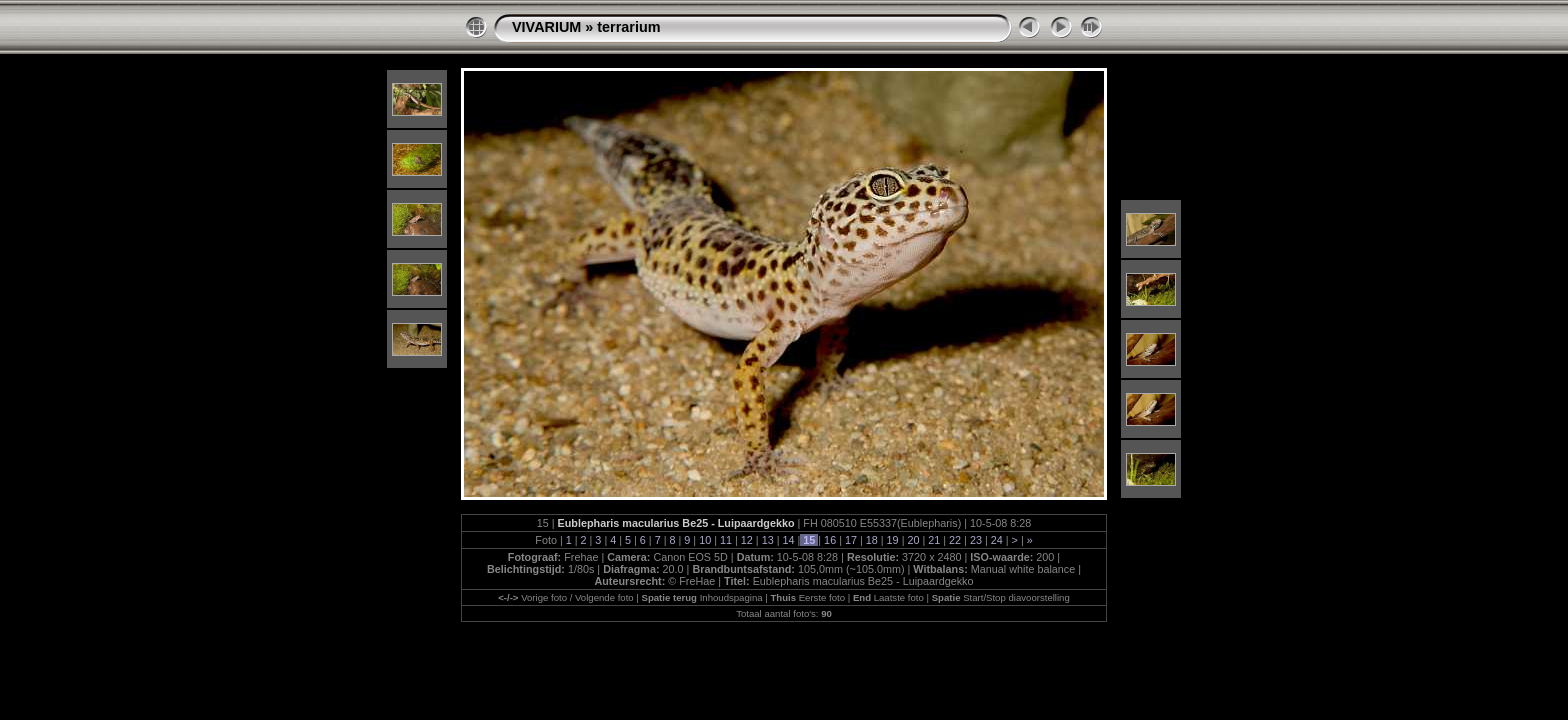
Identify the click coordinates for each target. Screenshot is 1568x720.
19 (893, 540)
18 (872, 540)
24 (997, 540)
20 (913, 540)
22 (955, 540)
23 (976, 540)
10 (705, 540)
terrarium (628, 27)
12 (747, 540)
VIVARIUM (546, 27)
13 (768, 540)
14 (788, 540)
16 (830, 540)
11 (726, 540)
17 (851, 540)
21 (934, 540)
